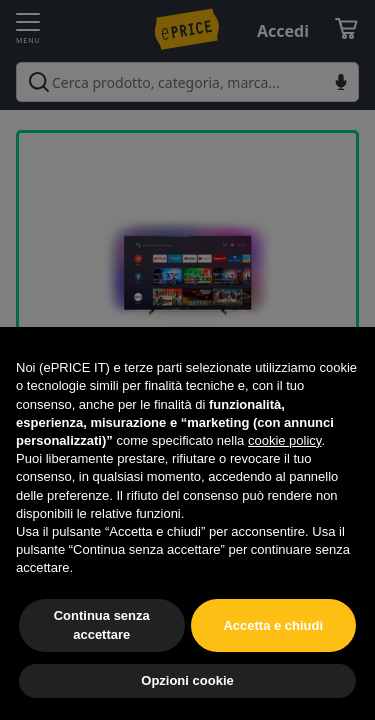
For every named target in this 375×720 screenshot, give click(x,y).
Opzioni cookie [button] (187, 680)
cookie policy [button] (284, 440)
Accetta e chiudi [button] (273, 625)
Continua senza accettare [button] (102, 624)
